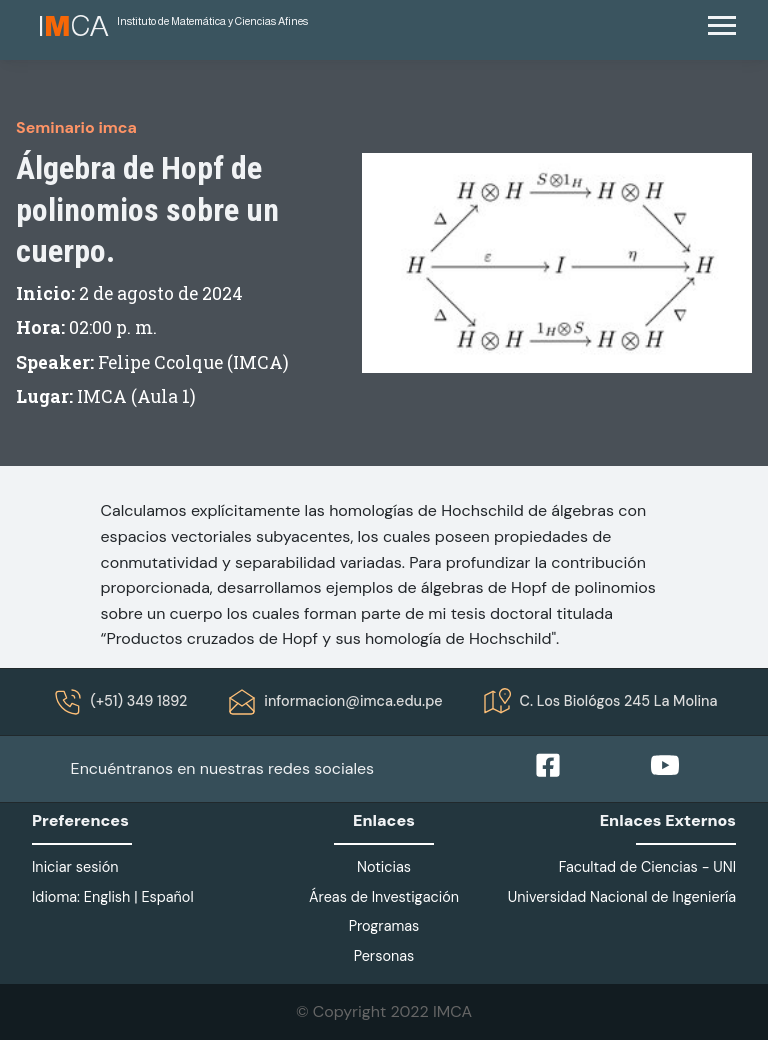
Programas (384, 926)
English (107, 897)
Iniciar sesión (75, 867)
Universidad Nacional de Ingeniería (622, 897)
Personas (384, 956)
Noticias (384, 867)
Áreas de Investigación (384, 897)
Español (167, 897)
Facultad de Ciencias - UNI (647, 867)
